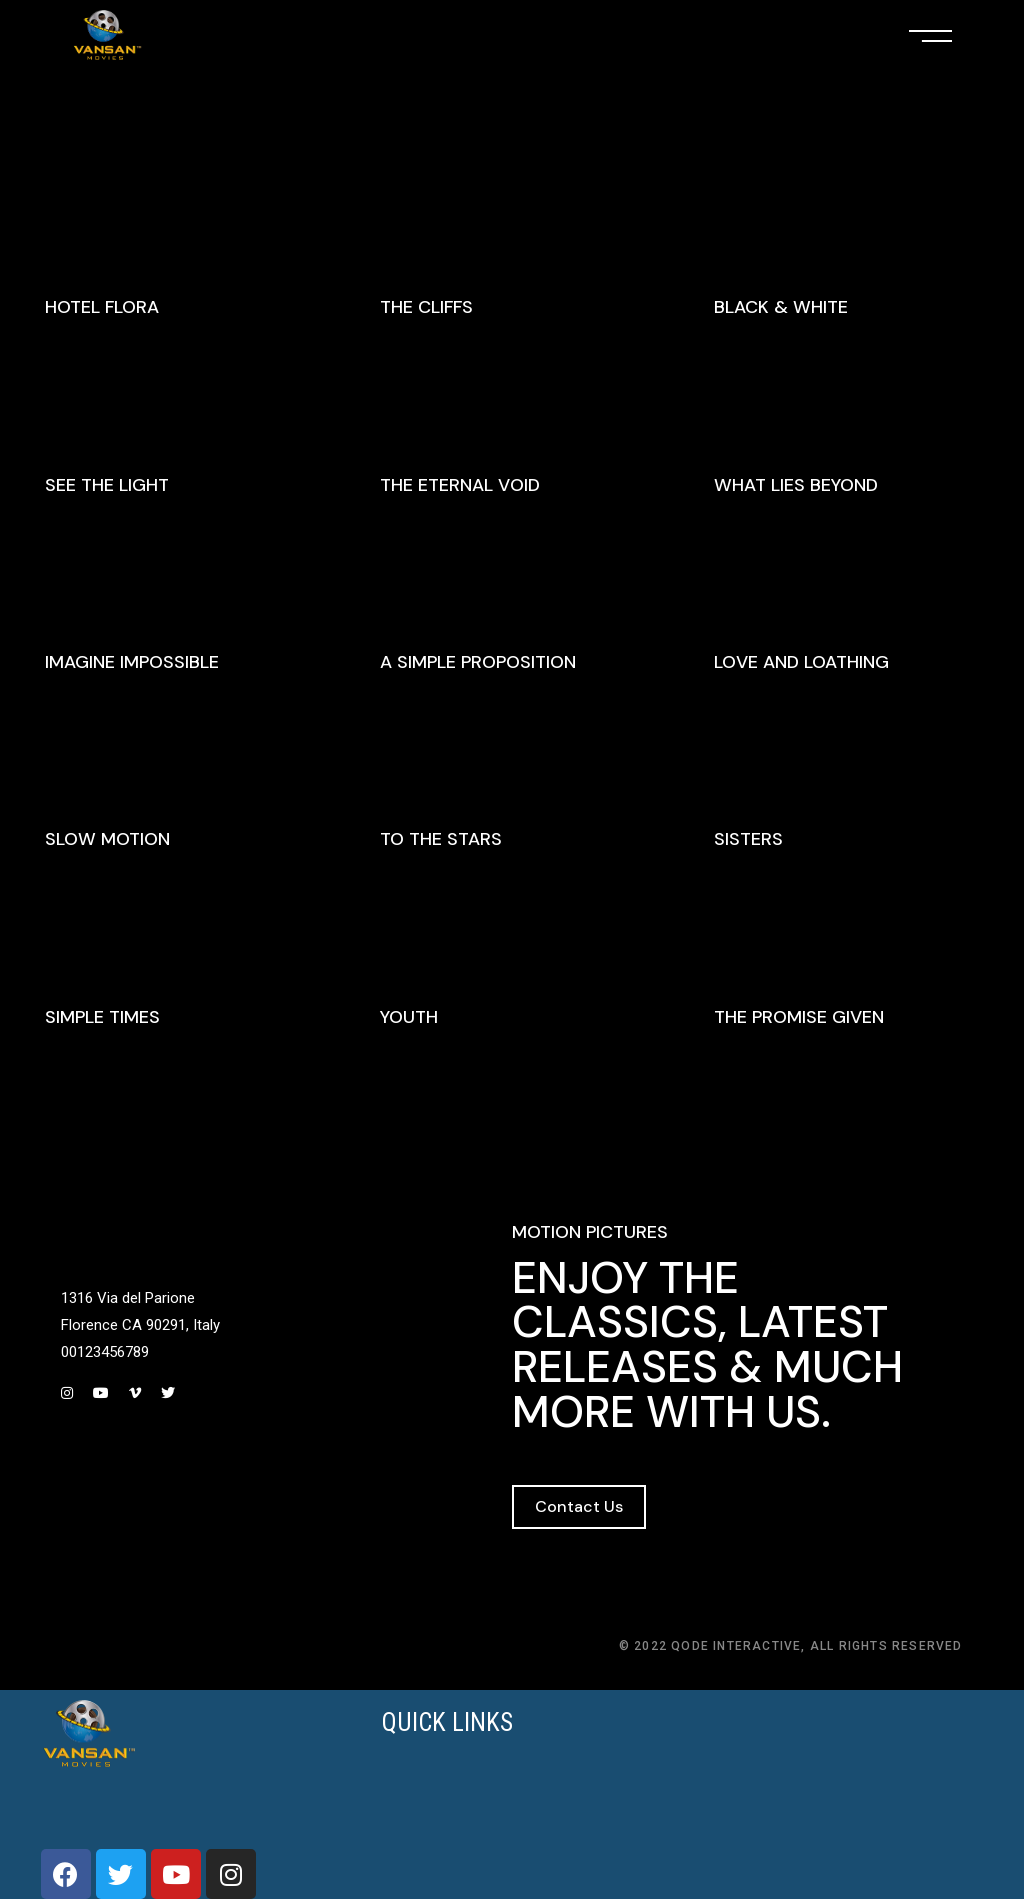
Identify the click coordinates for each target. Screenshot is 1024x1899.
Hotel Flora (102, 307)
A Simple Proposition (478, 662)
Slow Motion (107, 839)
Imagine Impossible (132, 662)
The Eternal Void (460, 485)
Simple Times (102, 1017)
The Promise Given (799, 1017)
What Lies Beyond (796, 485)
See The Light (107, 485)
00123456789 (105, 1352)
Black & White (781, 307)
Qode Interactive (736, 1646)
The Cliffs (426, 307)
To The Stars (441, 839)
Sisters (748, 839)
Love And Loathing (801, 662)
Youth (409, 1017)
